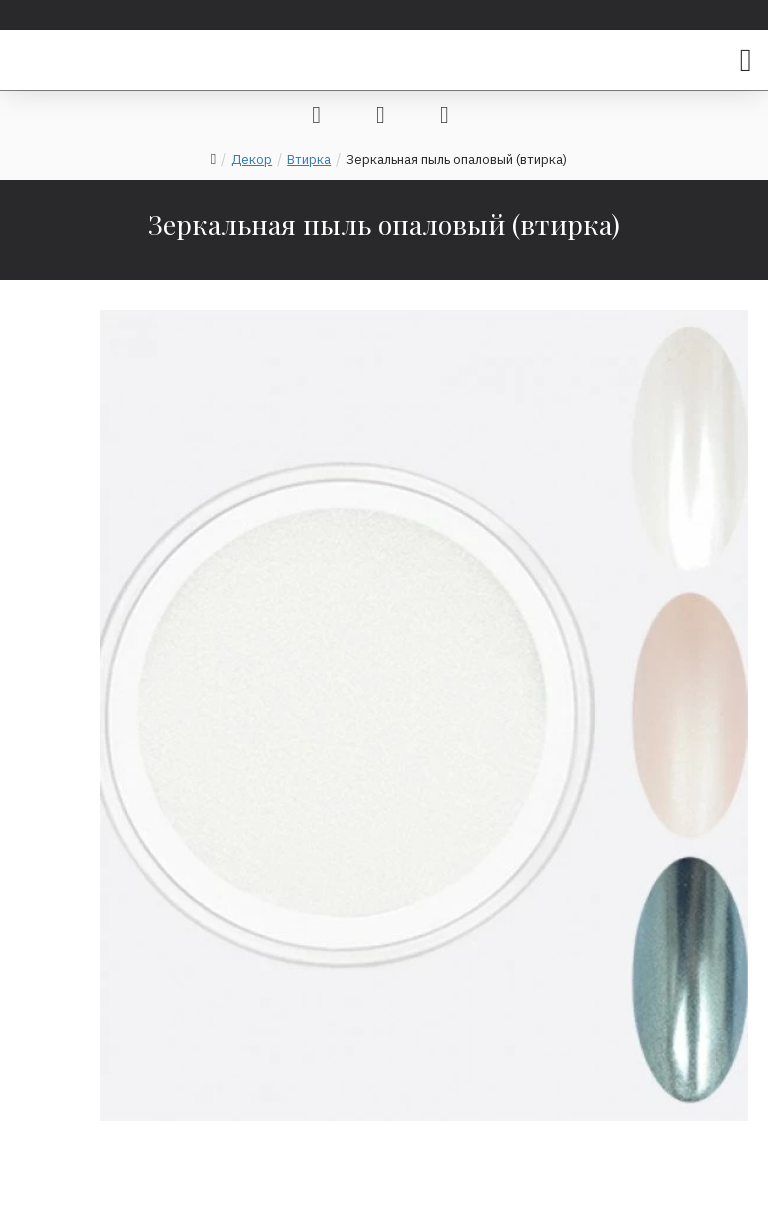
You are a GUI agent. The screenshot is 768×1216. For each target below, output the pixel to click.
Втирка (309, 159)
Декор (251, 159)
